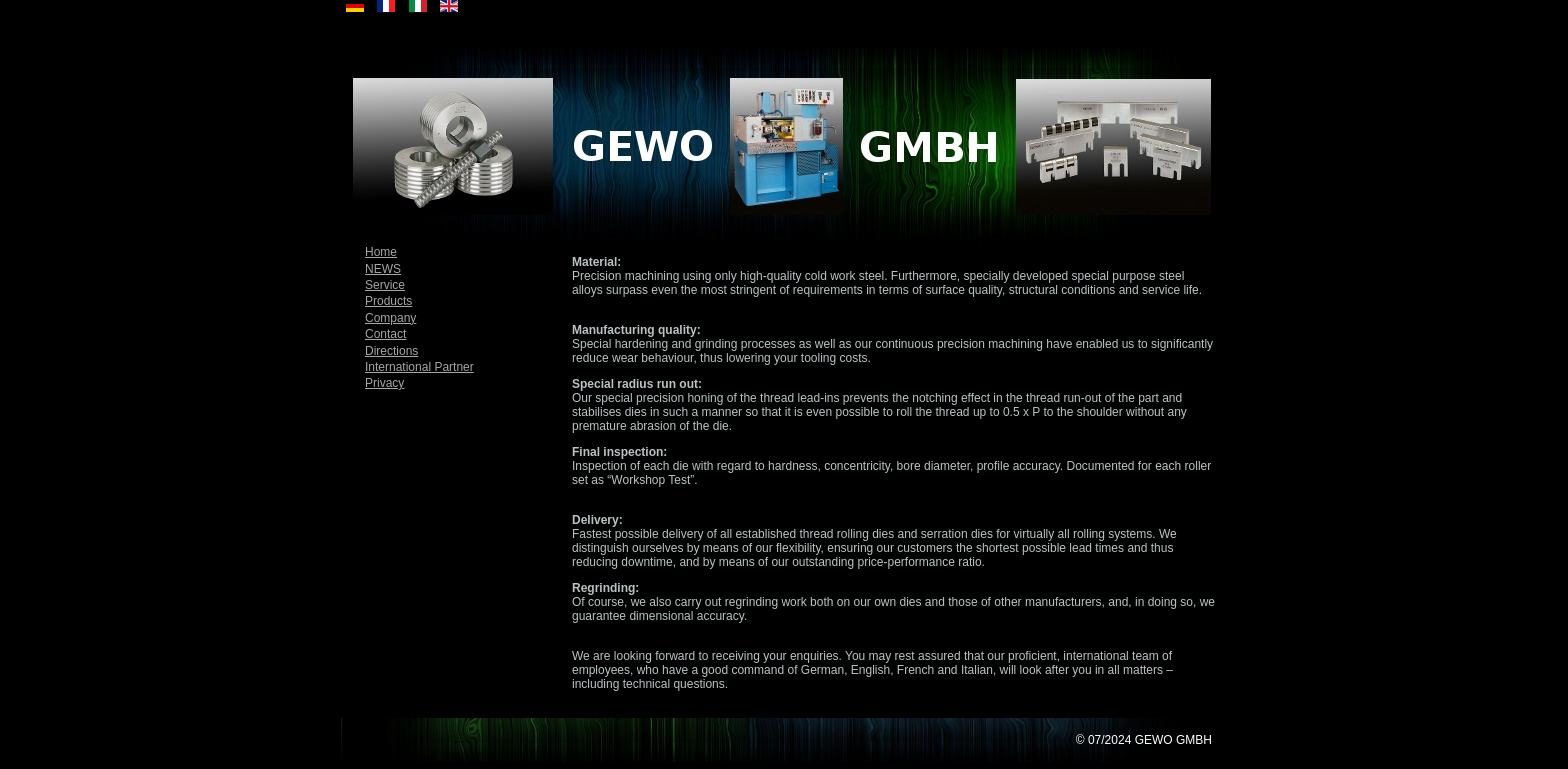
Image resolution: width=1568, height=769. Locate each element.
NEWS (383, 269)
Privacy (384, 383)
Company (390, 318)
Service (385, 285)
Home (381, 252)
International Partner (419, 367)
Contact (385, 334)
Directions (391, 351)
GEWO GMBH (1173, 740)
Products (388, 301)
